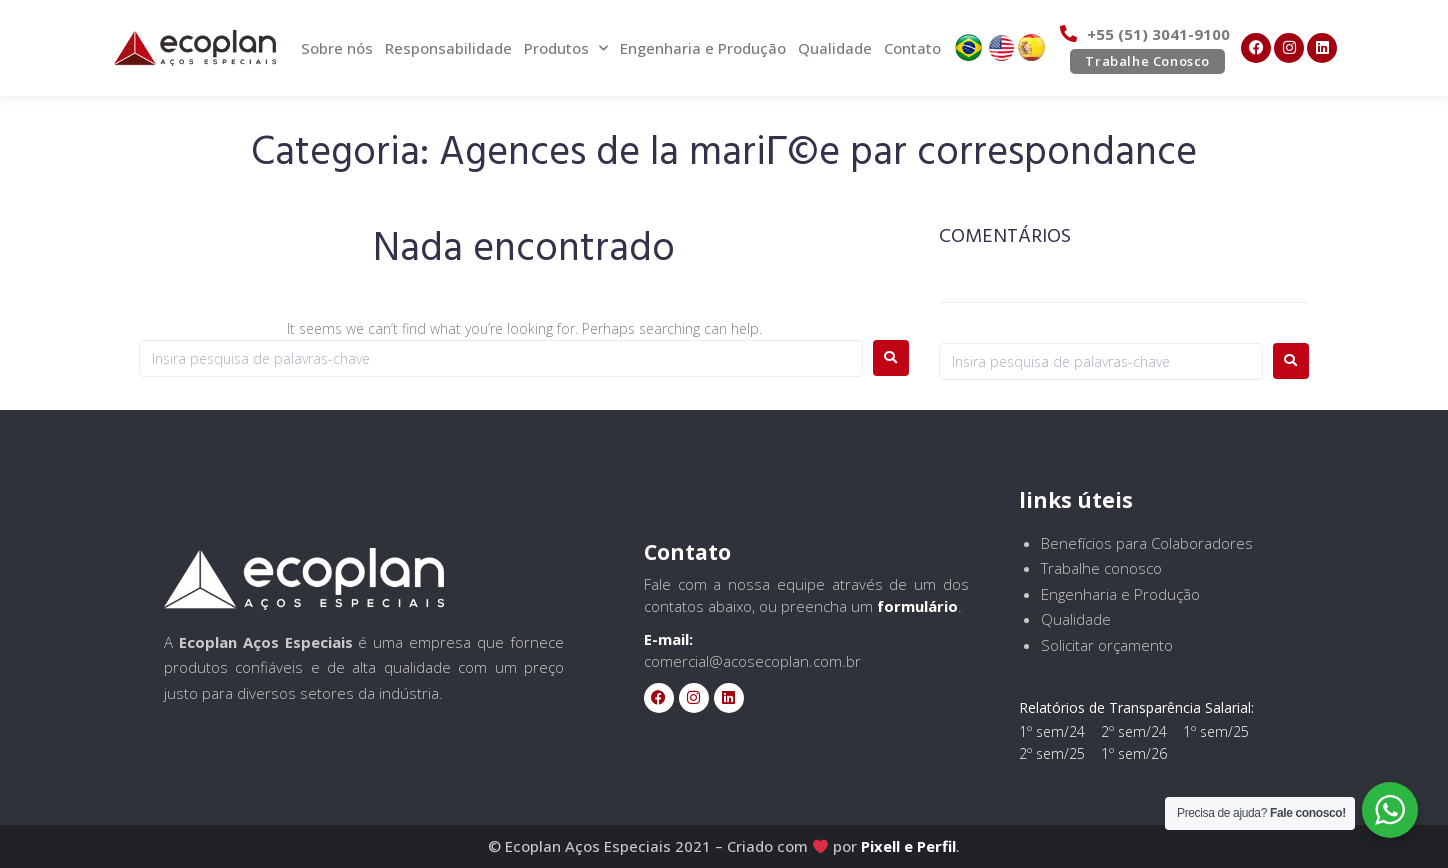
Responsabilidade (448, 48)
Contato (912, 48)
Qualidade (835, 48)
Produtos (566, 48)
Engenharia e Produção (703, 48)
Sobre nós (337, 48)
